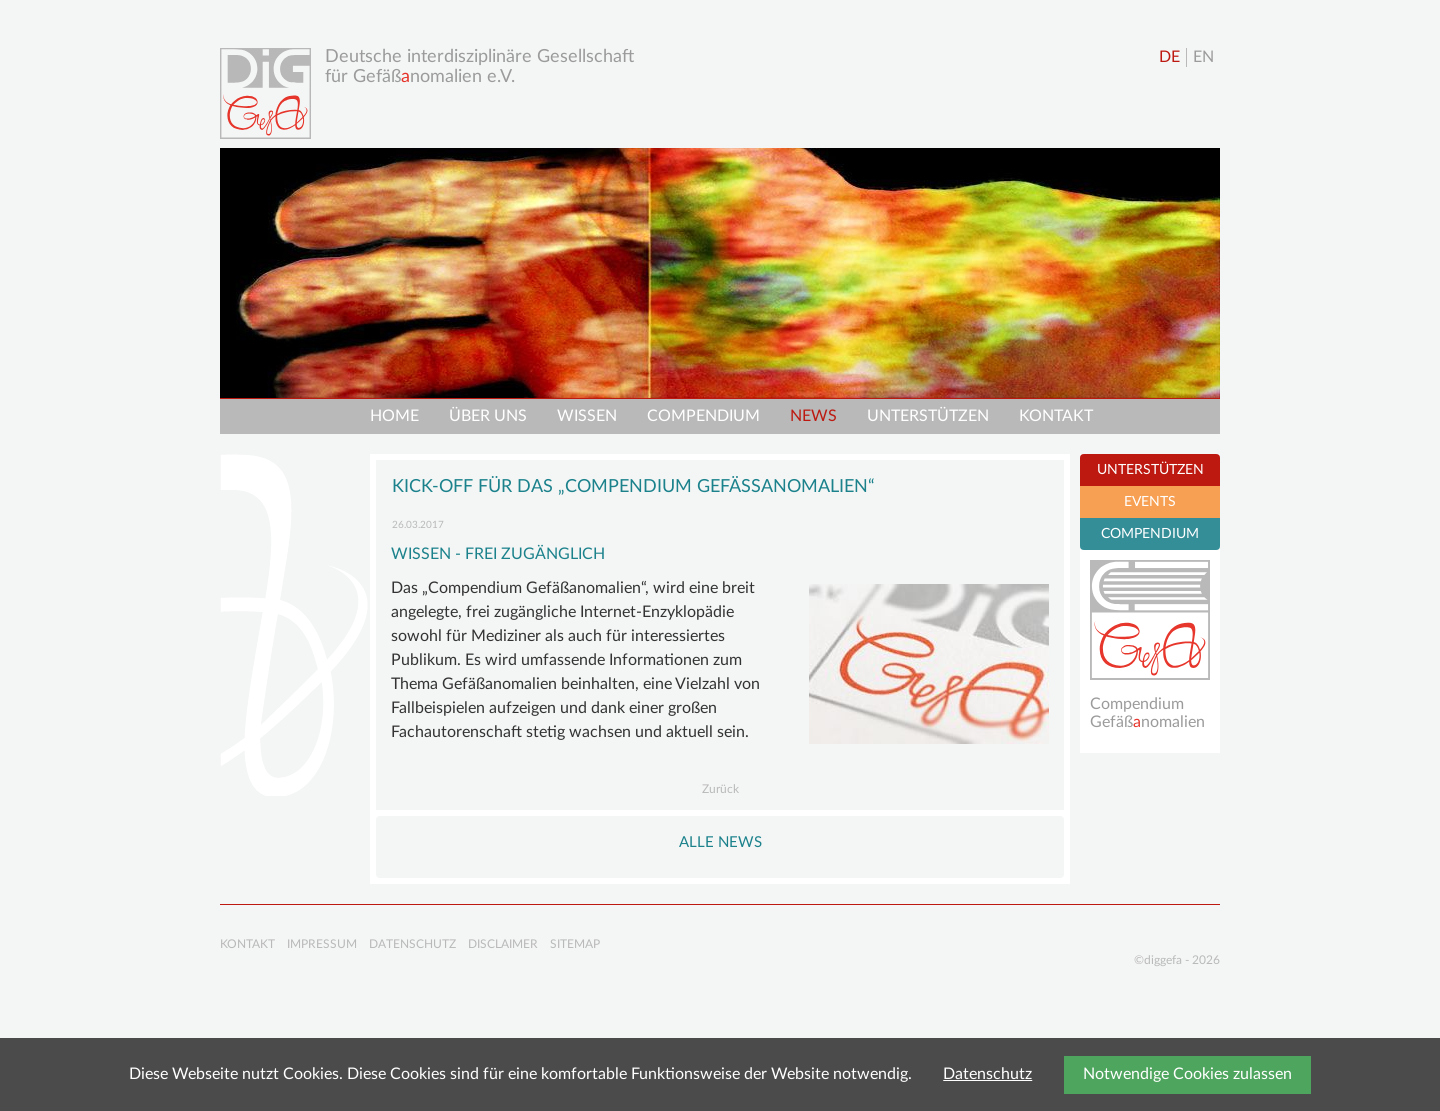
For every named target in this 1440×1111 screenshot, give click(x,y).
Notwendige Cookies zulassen (1187, 1074)
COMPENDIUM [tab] (1150, 534)
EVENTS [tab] (1150, 502)
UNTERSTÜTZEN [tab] (1150, 470)
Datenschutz (987, 1074)
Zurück (720, 789)
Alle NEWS (720, 842)
